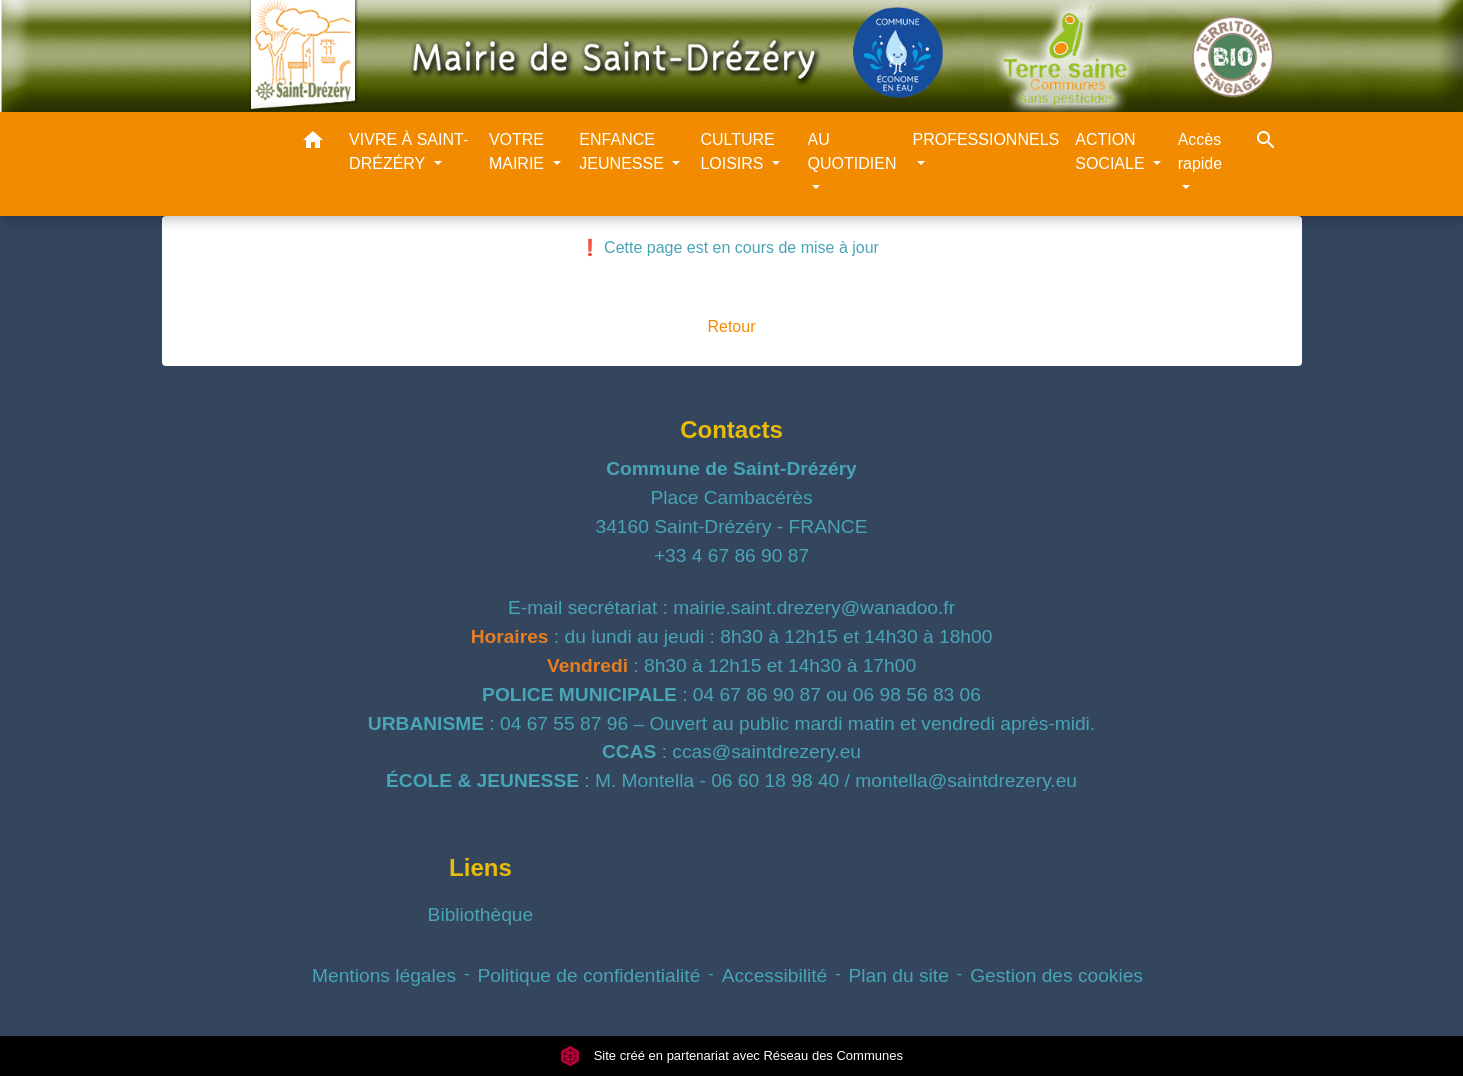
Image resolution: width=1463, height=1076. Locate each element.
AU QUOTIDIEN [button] (852, 151)
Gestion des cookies (1056, 975)
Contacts (731, 429)
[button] (313, 143)
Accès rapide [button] (1200, 151)
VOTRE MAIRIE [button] (519, 151)
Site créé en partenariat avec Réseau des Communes (731, 1055)
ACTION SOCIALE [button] (1112, 151)
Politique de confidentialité (588, 975)
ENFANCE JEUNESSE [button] (623, 151)
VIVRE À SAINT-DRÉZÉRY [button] (408, 151)
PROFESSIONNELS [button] (986, 139)
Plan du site (899, 975)
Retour (731, 326)
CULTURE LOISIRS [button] (737, 151)
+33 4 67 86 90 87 (731, 555)
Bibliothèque (481, 914)
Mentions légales (384, 975)
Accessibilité (775, 975)
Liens (480, 867)
